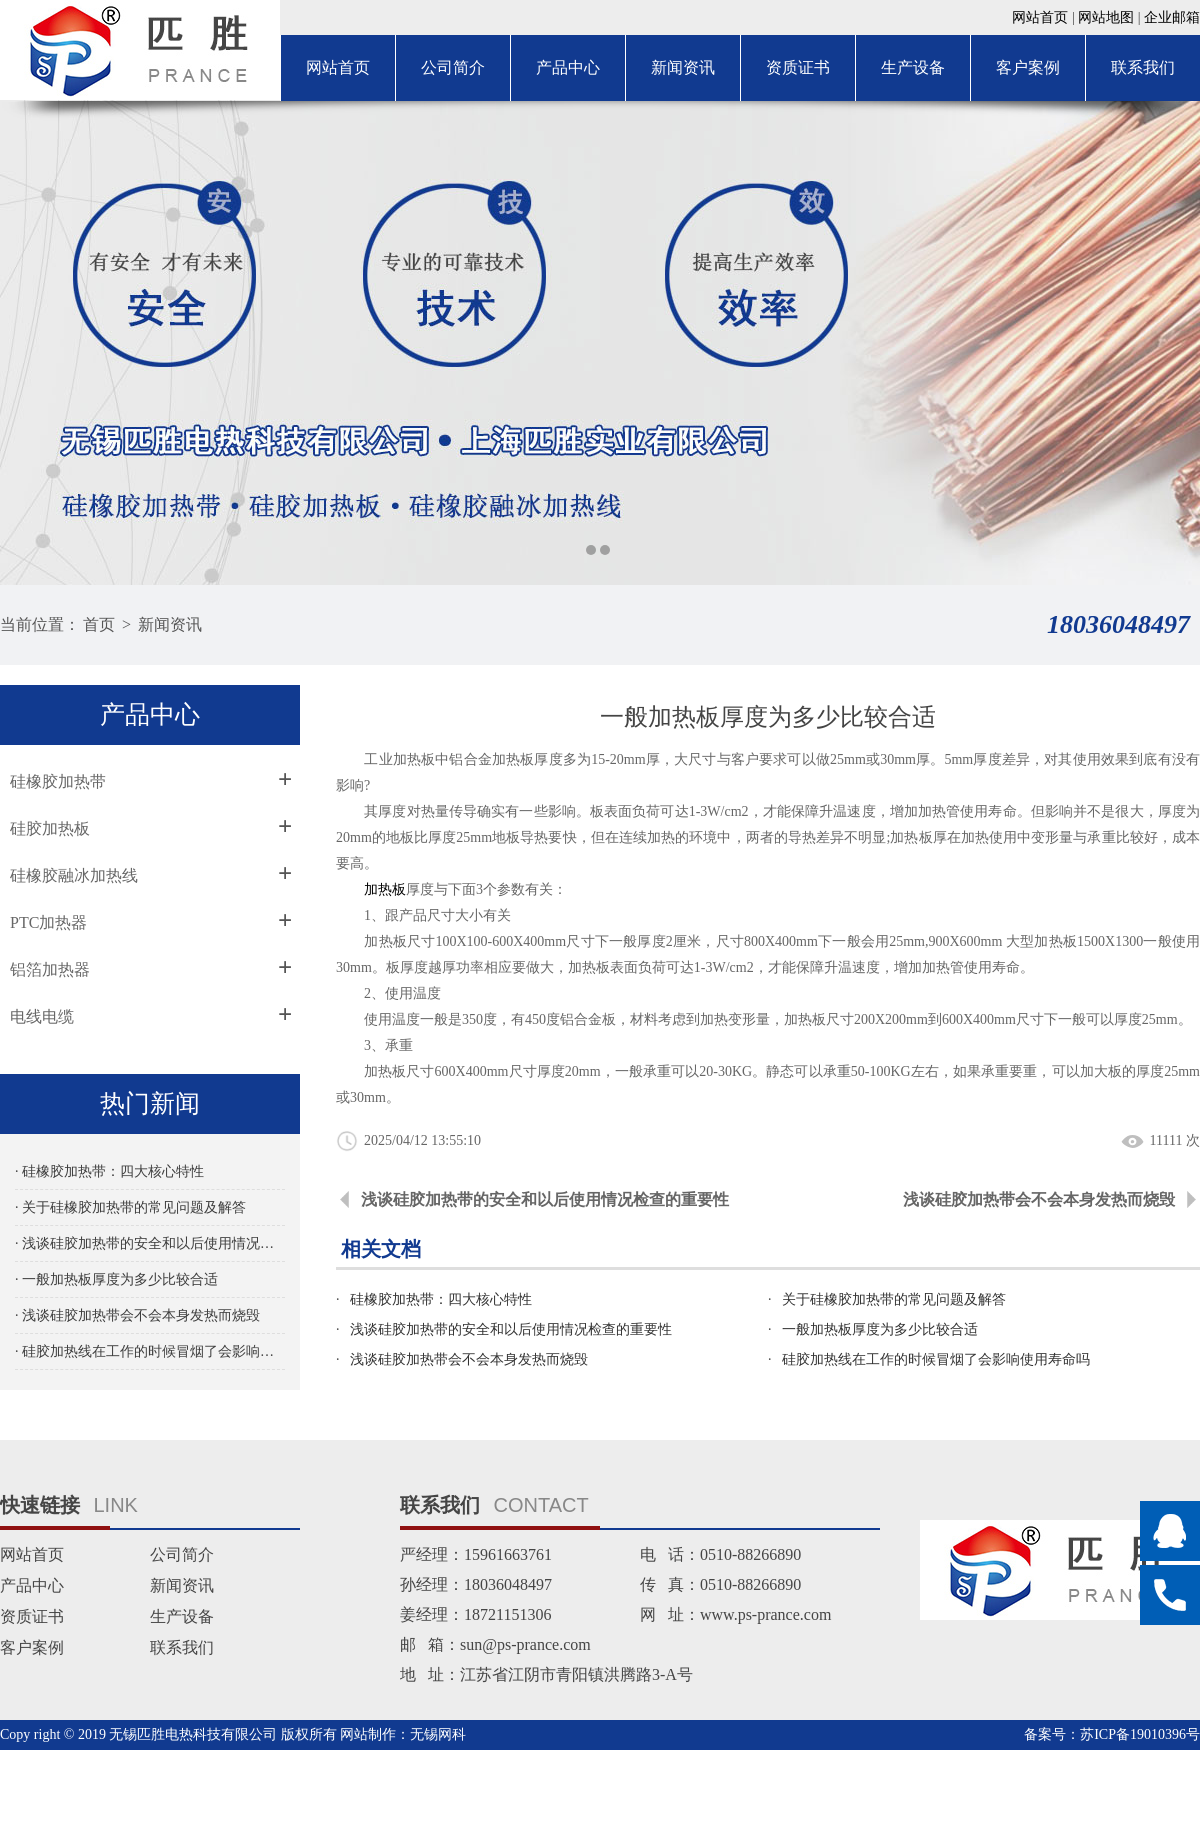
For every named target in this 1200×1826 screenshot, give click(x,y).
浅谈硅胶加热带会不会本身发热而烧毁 (1039, 1199)
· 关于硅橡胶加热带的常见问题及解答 (130, 1207)
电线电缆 (42, 1016)
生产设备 (913, 67)
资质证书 (798, 67)
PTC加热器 (48, 922)
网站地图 (1106, 17)
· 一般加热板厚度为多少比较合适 (116, 1279)
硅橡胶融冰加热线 (74, 875)
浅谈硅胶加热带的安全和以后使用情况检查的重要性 (545, 1199)
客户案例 (1028, 67)
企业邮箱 (1172, 17)
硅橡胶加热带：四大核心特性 (441, 1299)
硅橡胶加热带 (58, 781)
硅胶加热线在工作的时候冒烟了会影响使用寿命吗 (936, 1359)
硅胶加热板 (50, 828)
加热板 (385, 889)
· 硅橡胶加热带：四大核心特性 (109, 1171)
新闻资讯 (683, 67)
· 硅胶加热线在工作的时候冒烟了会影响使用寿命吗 (150, 1351)
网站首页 (1040, 17)
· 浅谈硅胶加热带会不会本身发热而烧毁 (137, 1315)
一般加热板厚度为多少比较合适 (880, 1329)
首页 (99, 624)
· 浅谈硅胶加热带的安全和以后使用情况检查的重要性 (150, 1243)
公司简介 (453, 67)
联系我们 (1143, 67)
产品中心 (568, 67)
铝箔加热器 (50, 969)
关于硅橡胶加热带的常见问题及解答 (894, 1299)
